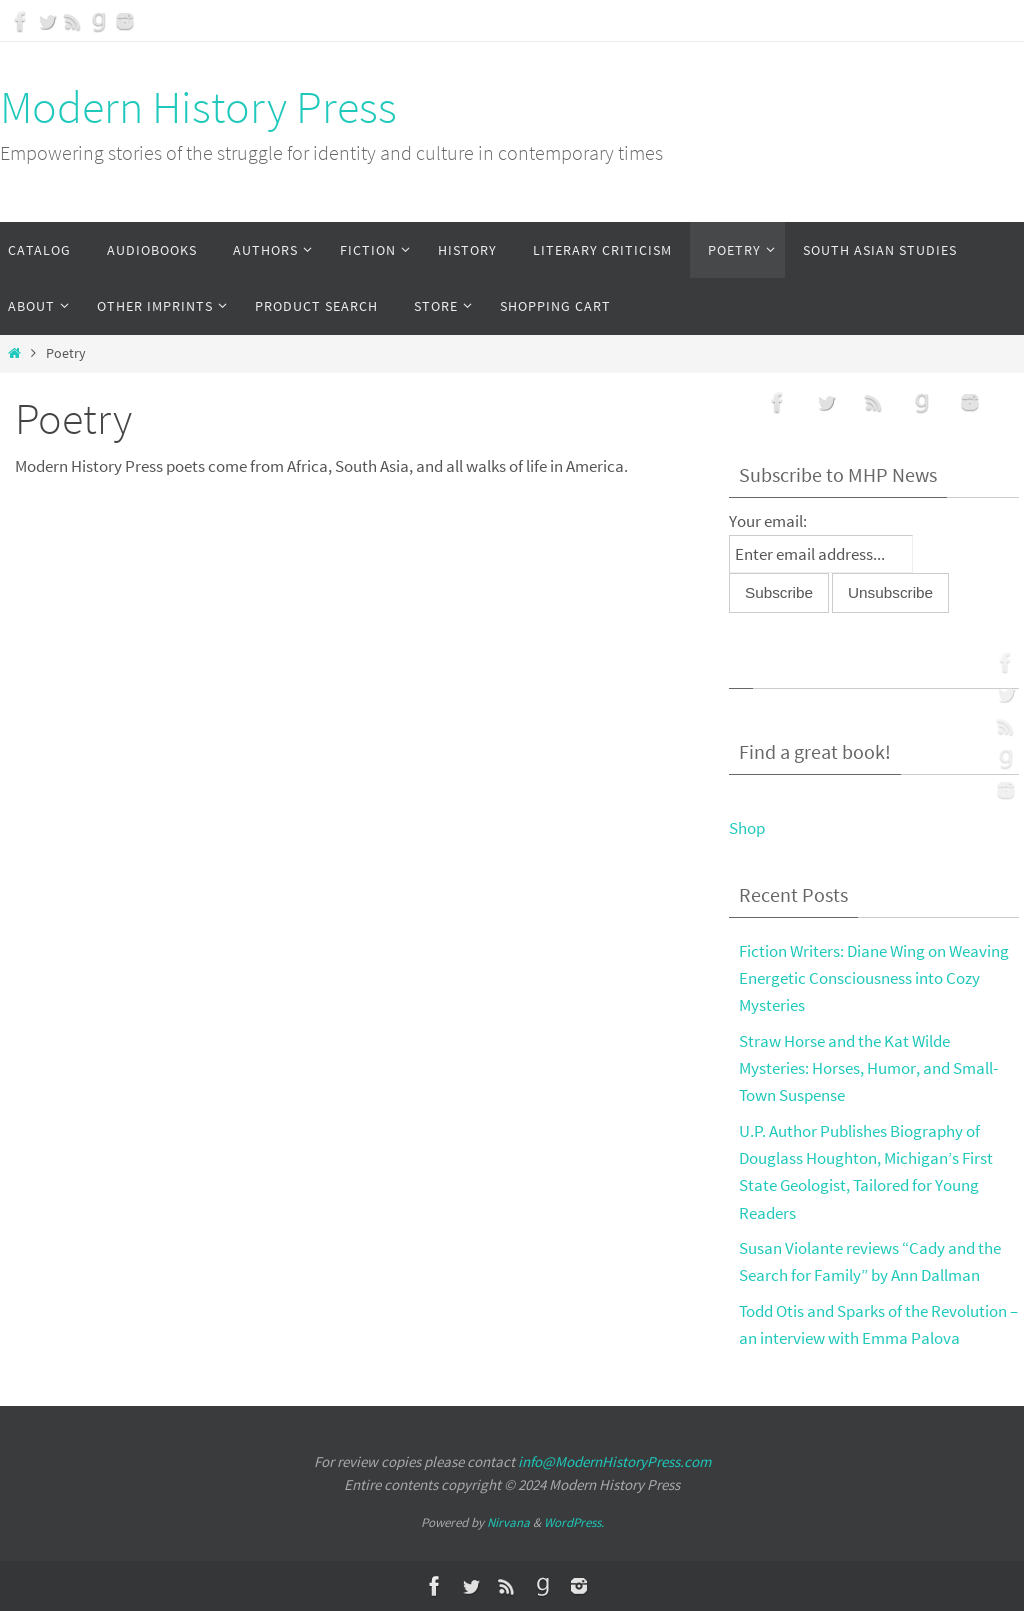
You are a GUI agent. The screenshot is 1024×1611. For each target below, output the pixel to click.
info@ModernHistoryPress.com (614, 1461)
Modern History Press (198, 107)
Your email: (768, 521)
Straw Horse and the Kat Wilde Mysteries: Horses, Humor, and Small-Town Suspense (868, 1068)
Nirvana (508, 1522)
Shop (747, 828)
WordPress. (574, 1522)
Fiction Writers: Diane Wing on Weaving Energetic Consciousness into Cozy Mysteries (874, 978)
